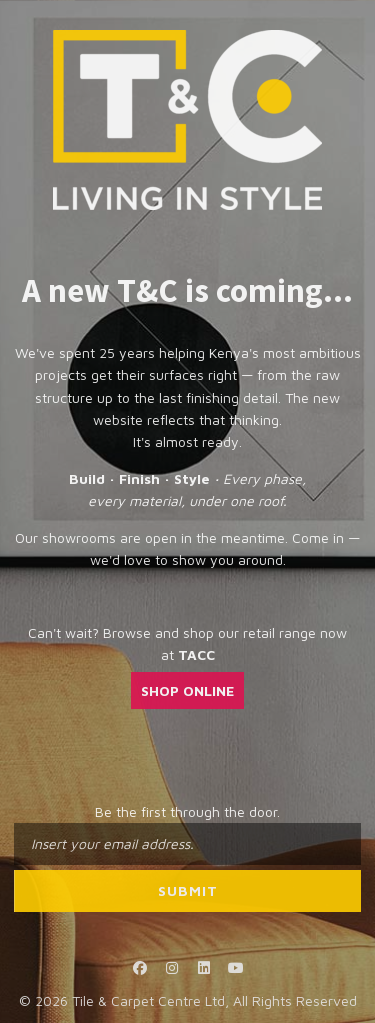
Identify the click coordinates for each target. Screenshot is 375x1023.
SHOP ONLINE (187, 690)
